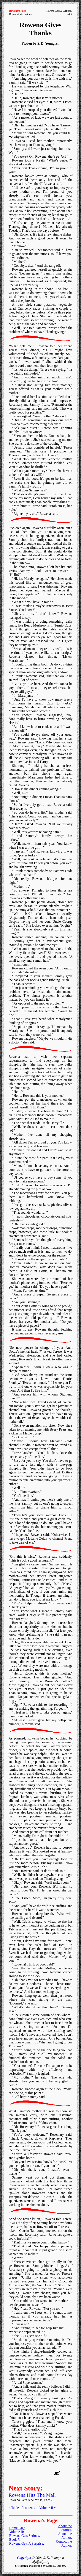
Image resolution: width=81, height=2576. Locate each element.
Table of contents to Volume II (32, 2508)
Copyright (24, 2558)
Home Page (17, 2528)
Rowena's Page (17, 10)
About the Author (65, 2535)
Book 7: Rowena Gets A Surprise (26, 2541)
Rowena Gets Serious (20, 14)
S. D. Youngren (48, 43)
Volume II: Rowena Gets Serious (24, 2533)
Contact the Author (64, 2543)
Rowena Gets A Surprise (58, 10)
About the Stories (65, 2528)
